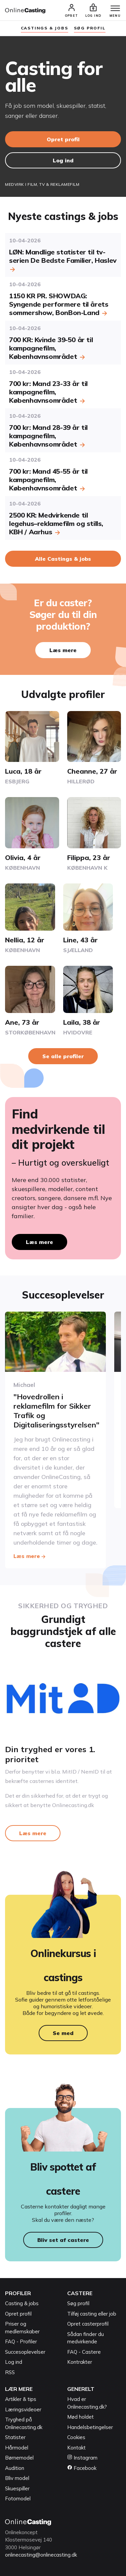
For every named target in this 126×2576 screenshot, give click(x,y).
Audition (14, 2468)
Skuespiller (17, 2488)
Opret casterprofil (88, 2324)
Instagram (82, 2457)
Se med (63, 2033)
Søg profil (78, 2303)
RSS (10, 2372)
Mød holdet (80, 2417)
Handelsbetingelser (90, 2427)
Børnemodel (19, 2457)
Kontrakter (79, 2362)
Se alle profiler (63, 1056)
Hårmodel (16, 2447)
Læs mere (63, 650)
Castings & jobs (44, 27)
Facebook (81, 2468)
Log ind (63, 160)
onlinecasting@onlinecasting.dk (41, 2555)
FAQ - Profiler (21, 2341)
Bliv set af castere (63, 2240)
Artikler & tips (20, 2399)
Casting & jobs (22, 2303)
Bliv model (17, 2478)
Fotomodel (18, 2498)
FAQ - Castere (84, 2352)
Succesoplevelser (25, 2352)
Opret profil (63, 139)
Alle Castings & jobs (63, 558)
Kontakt (76, 2447)
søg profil (90, 27)
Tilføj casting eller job (91, 2314)
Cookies (76, 2437)
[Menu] (115, 8)
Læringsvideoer (23, 2409)
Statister (15, 2437)
